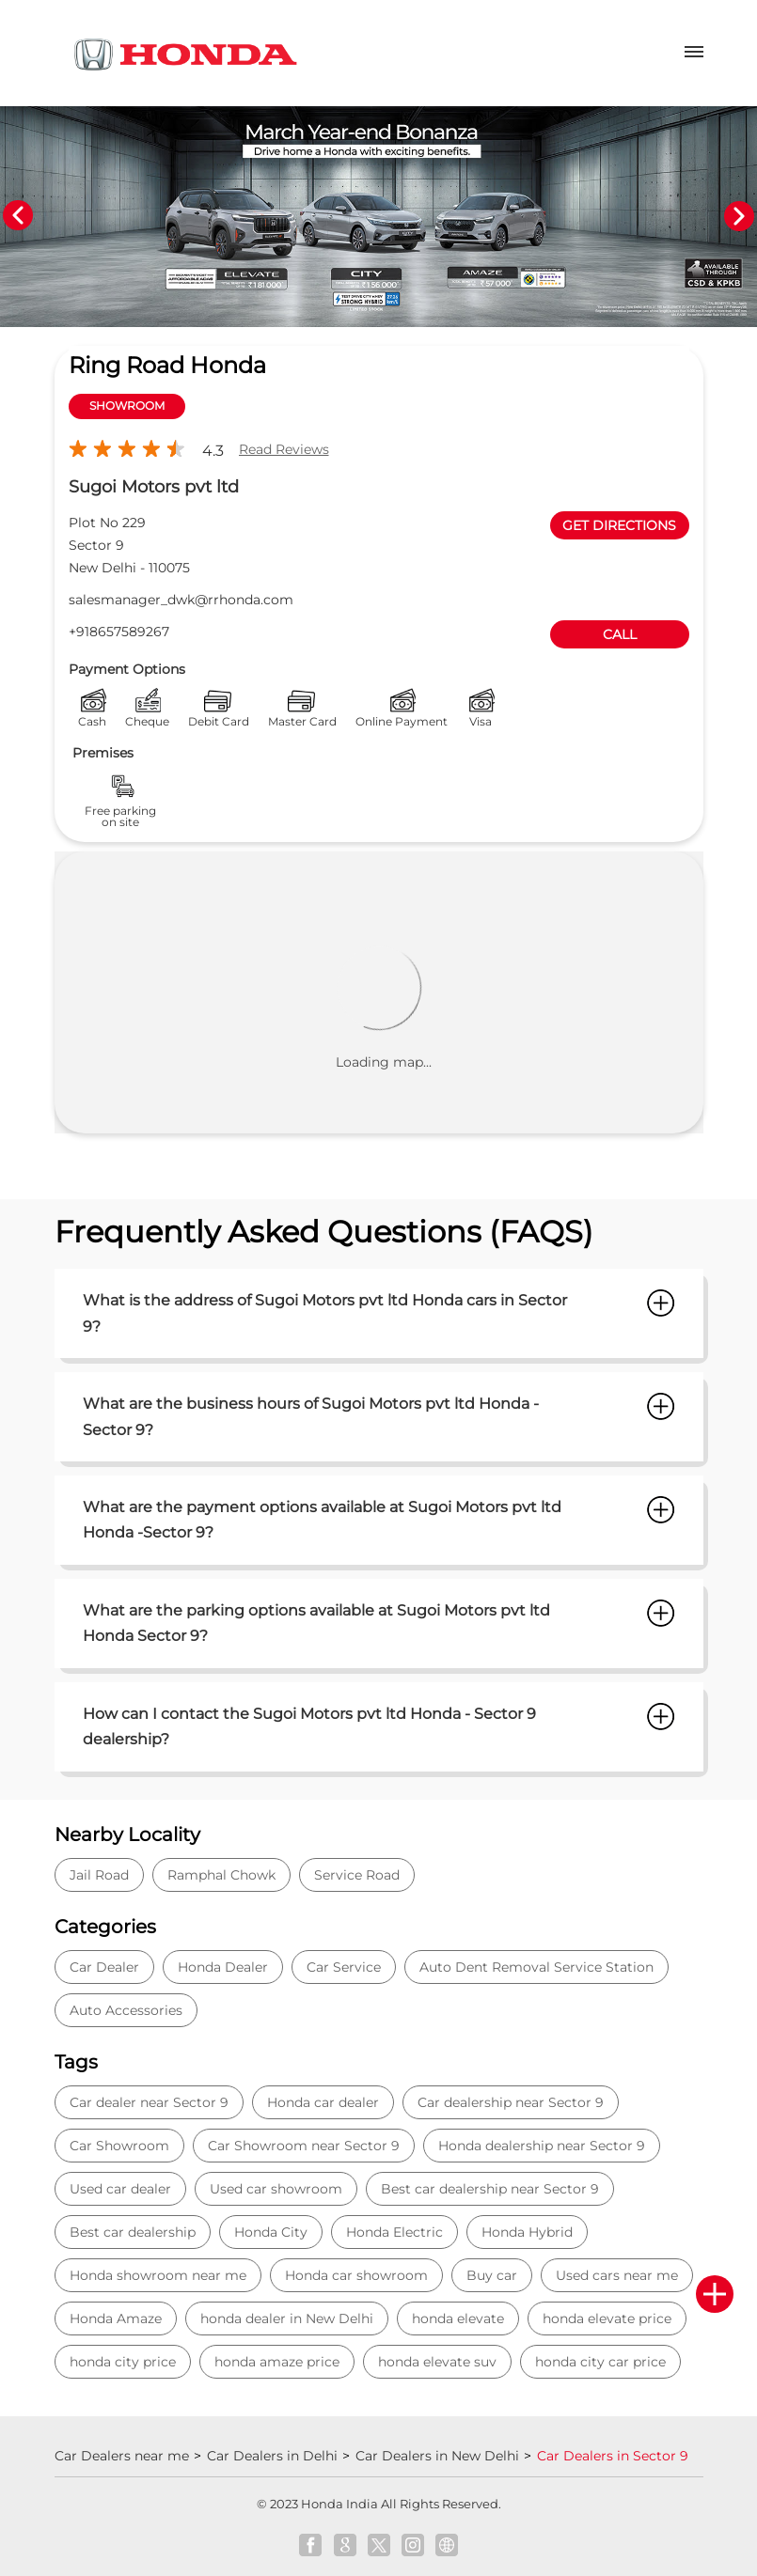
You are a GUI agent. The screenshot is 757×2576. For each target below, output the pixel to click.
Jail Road (99, 1874)
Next (739, 216)
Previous (18, 216)
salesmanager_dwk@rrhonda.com (181, 599)
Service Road (357, 1874)
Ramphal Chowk (221, 1874)
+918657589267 (119, 631)
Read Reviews (284, 449)
